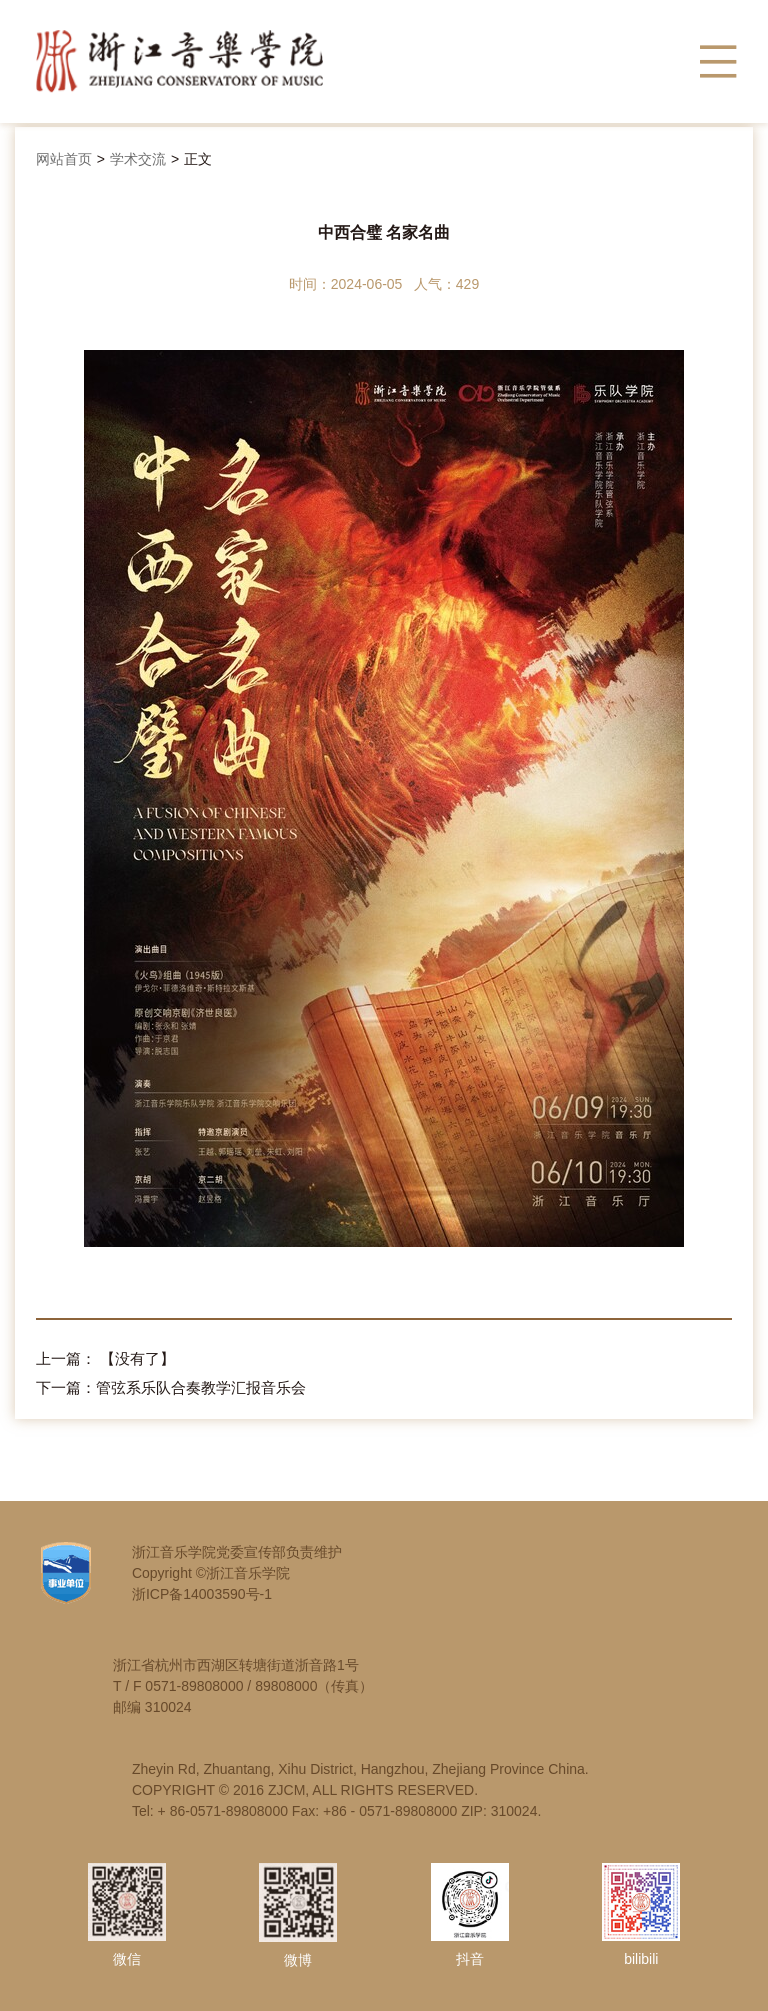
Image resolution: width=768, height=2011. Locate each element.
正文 (198, 159)
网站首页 (64, 159)
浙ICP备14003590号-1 (202, 1594)
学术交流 (138, 159)
